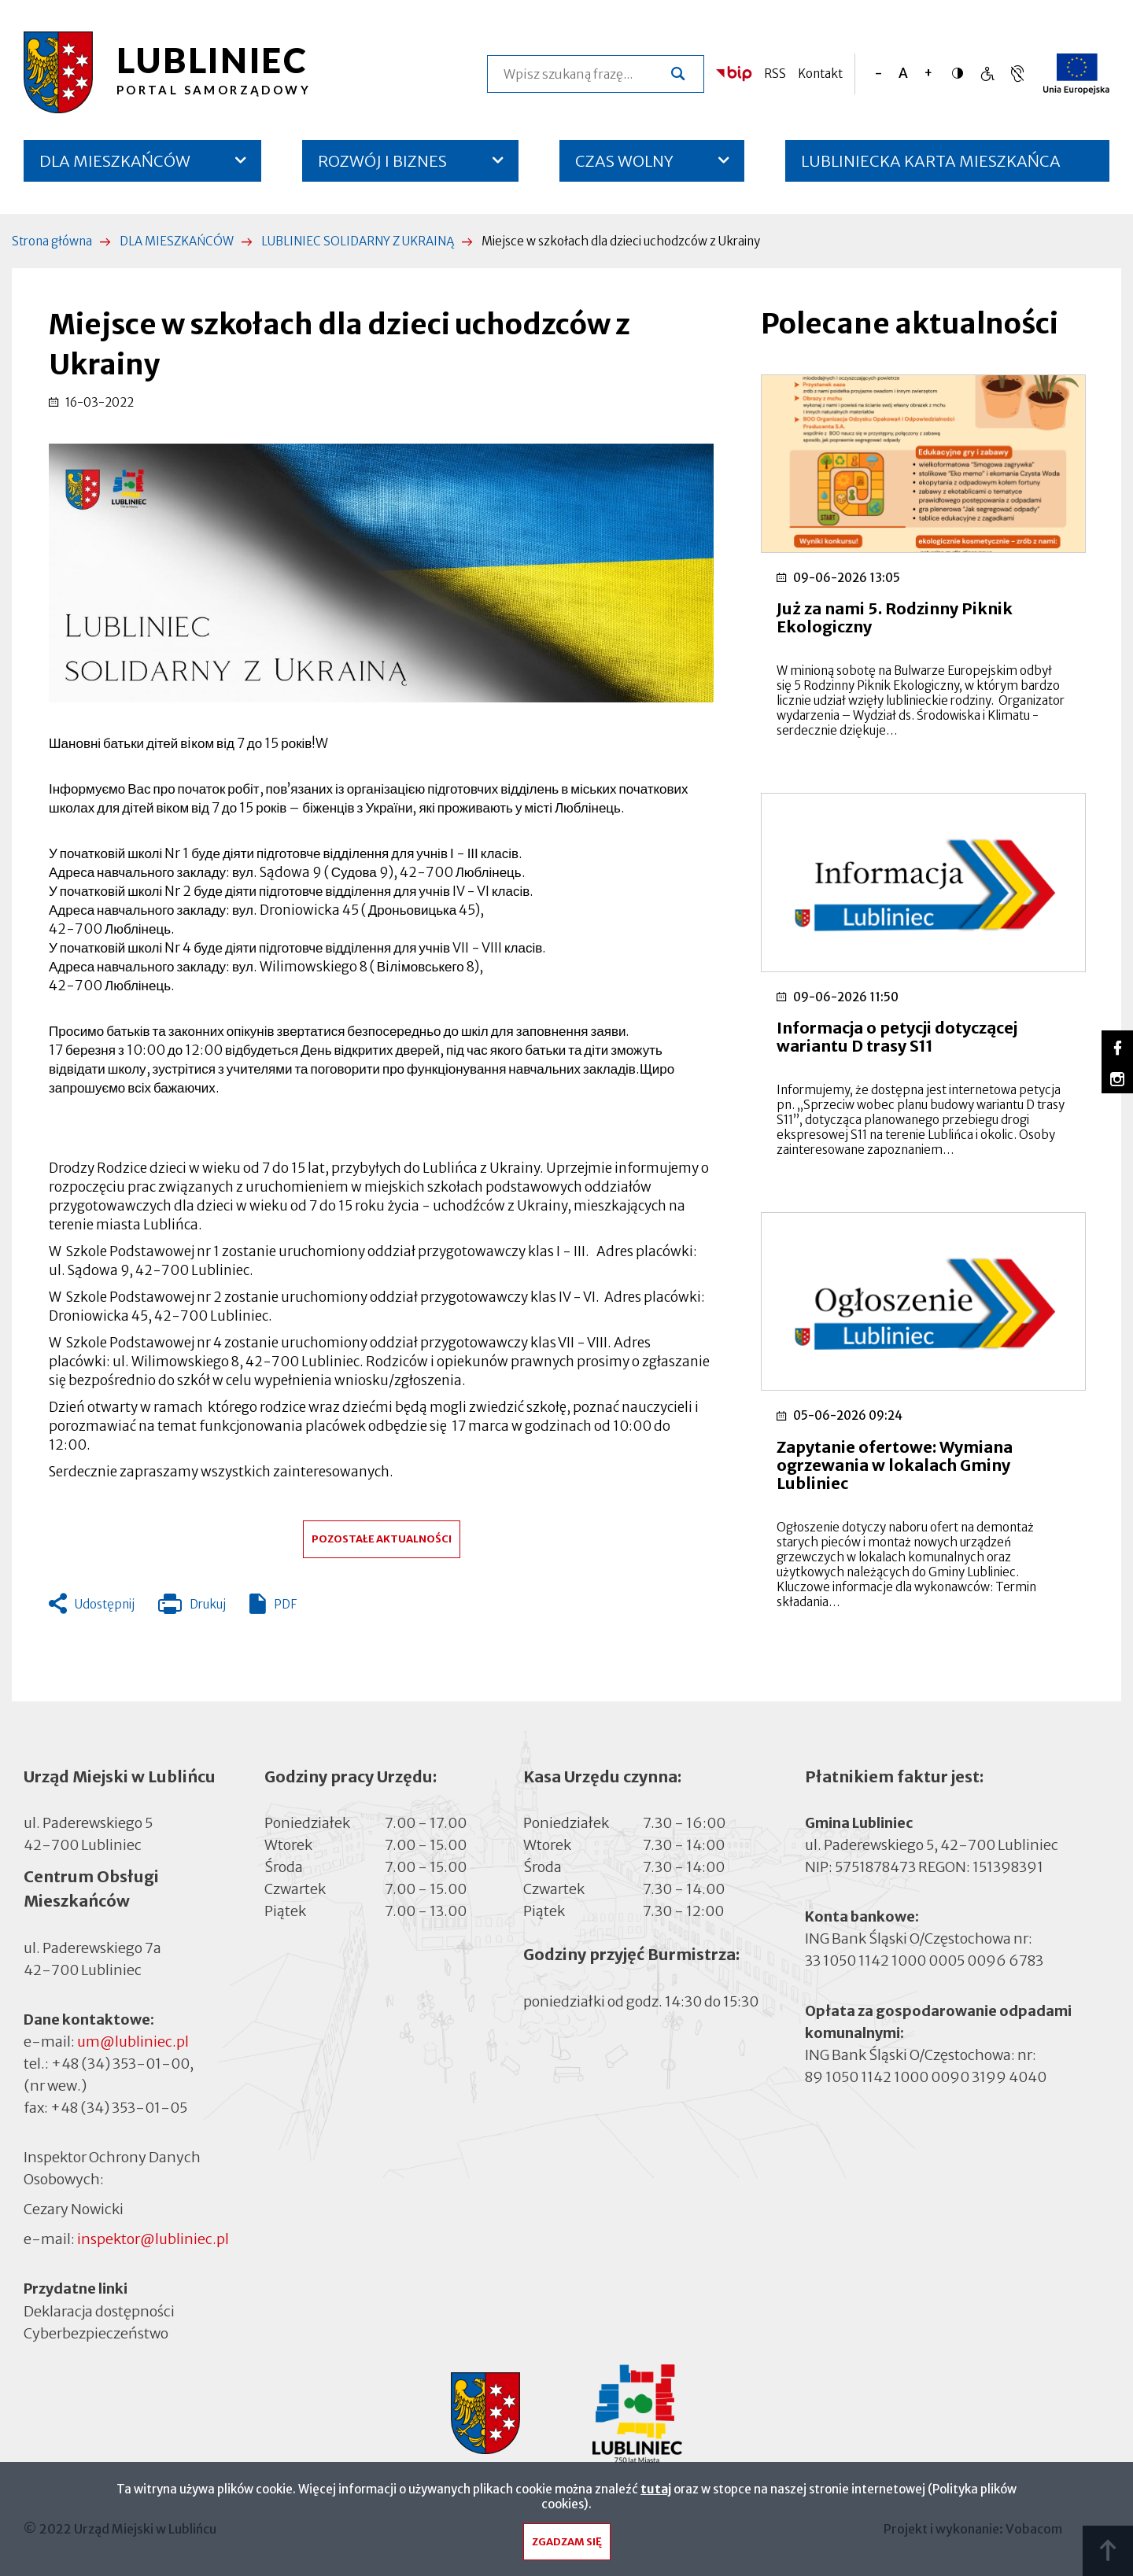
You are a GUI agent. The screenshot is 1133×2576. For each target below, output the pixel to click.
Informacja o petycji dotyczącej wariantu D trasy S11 (897, 1037)
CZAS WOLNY (624, 161)
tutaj (655, 2493)
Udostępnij (105, 1604)
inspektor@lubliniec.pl (153, 2239)
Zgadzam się (567, 2545)
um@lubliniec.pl (133, 2041)
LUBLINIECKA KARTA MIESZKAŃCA (931, 166)
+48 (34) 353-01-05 (118, 2108)
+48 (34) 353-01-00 (120, 2064)
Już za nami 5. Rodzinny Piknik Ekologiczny (895, 617)
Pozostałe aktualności (382, 1539)
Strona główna (52, 241)
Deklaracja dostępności (99, 2311)
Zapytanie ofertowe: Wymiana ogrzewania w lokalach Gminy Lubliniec (895, 1465)
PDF (285, 1604)
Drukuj (192, 1608)
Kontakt (820, 73)
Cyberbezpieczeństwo (96, 2332)
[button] (381, 573)
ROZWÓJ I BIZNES (382, 161)
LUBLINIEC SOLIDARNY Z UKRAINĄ (357, 241)
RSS (775, 73)
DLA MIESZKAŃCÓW (114, 161)
